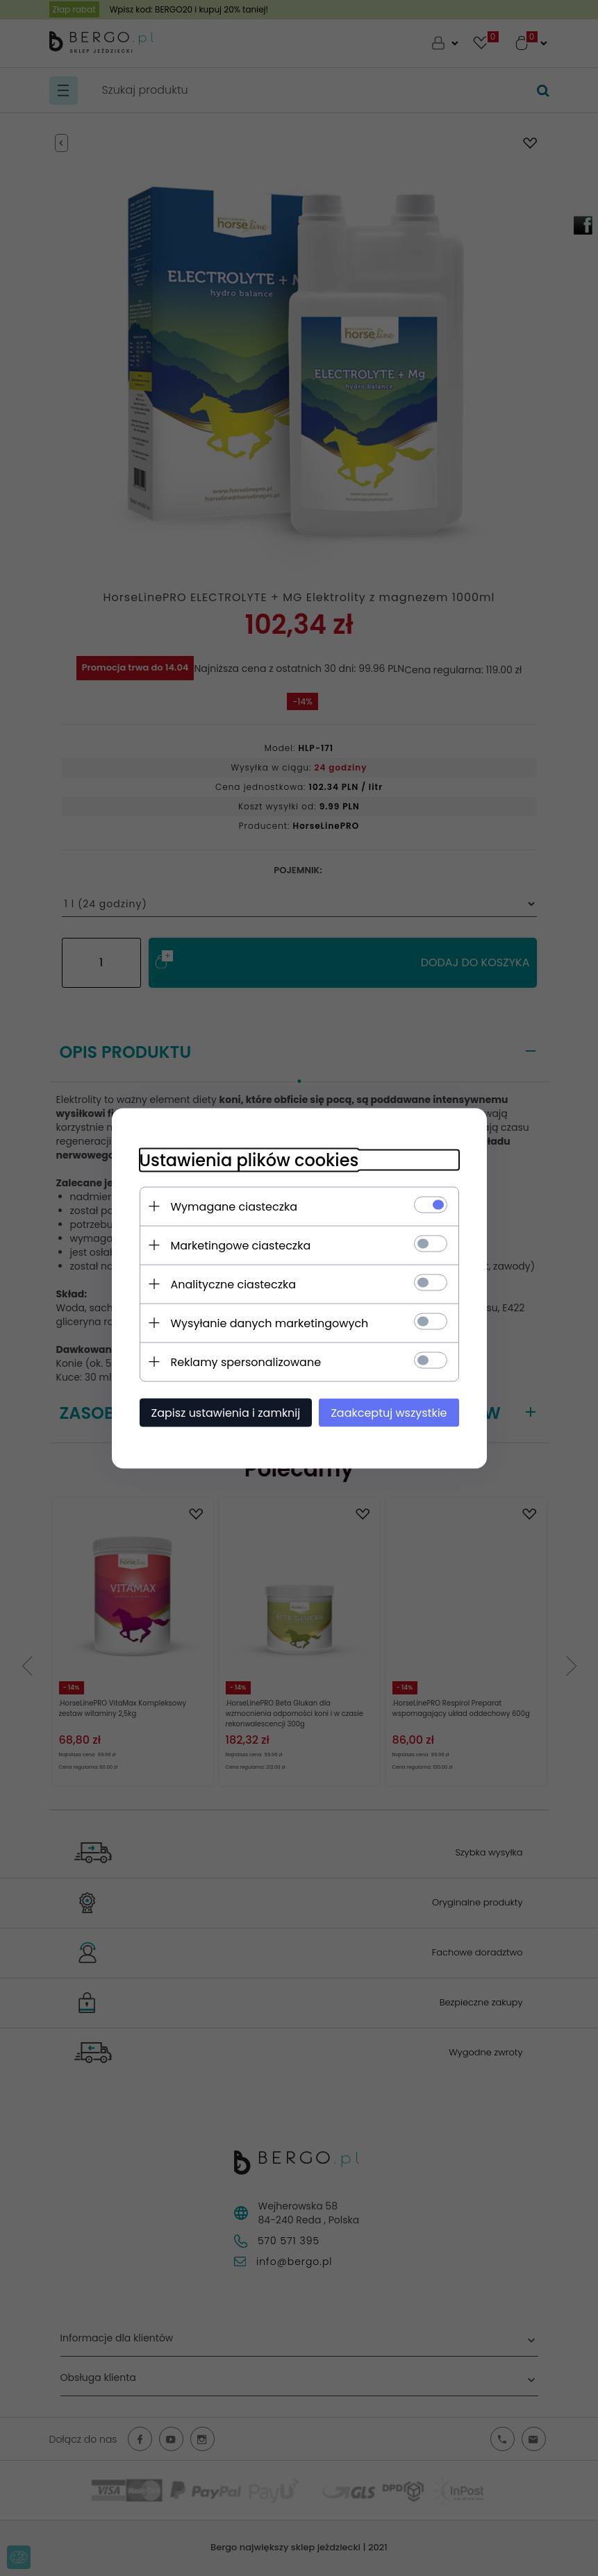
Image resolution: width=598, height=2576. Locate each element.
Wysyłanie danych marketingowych (270, 1323)
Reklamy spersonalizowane (246, 1362)
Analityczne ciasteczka (234, 1284)
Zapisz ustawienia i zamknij (226, 1412)
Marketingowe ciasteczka (241, 1245)
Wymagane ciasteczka (234, 1206)
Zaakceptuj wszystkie (389, 1412)
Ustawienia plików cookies (249, 1160)
